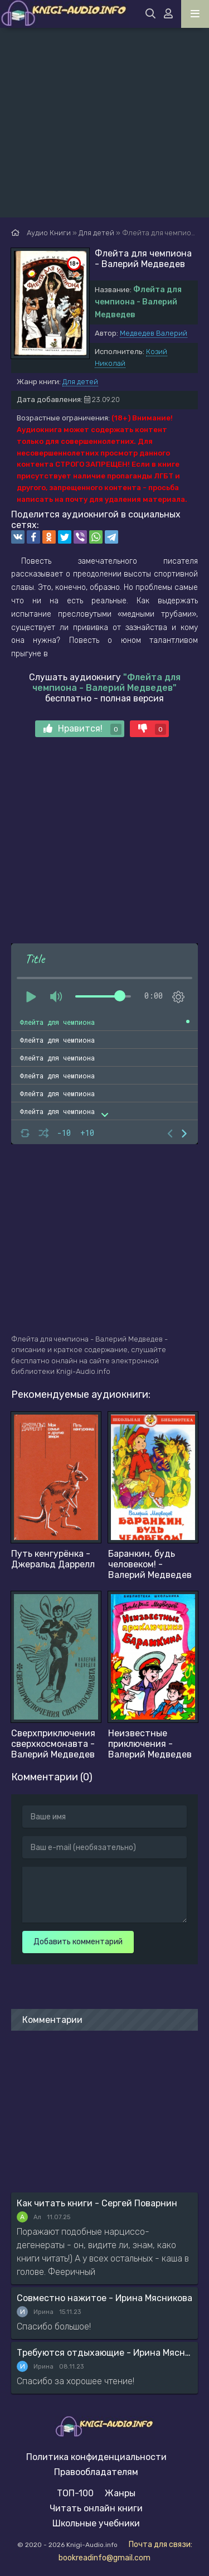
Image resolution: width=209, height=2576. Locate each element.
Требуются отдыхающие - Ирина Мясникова (104, 2352)
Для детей (80, 381)
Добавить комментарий (78, 1941)
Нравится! (82, 729)
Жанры (120, 2493)
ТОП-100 (75, 2493)
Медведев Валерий (153, 333)
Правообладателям (96, 2472)
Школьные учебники (96, 2523)
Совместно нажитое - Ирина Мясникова (104, 2298)
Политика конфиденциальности (96, 2457)
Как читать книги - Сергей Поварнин (97, 2203)
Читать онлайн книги (96, 2508)
